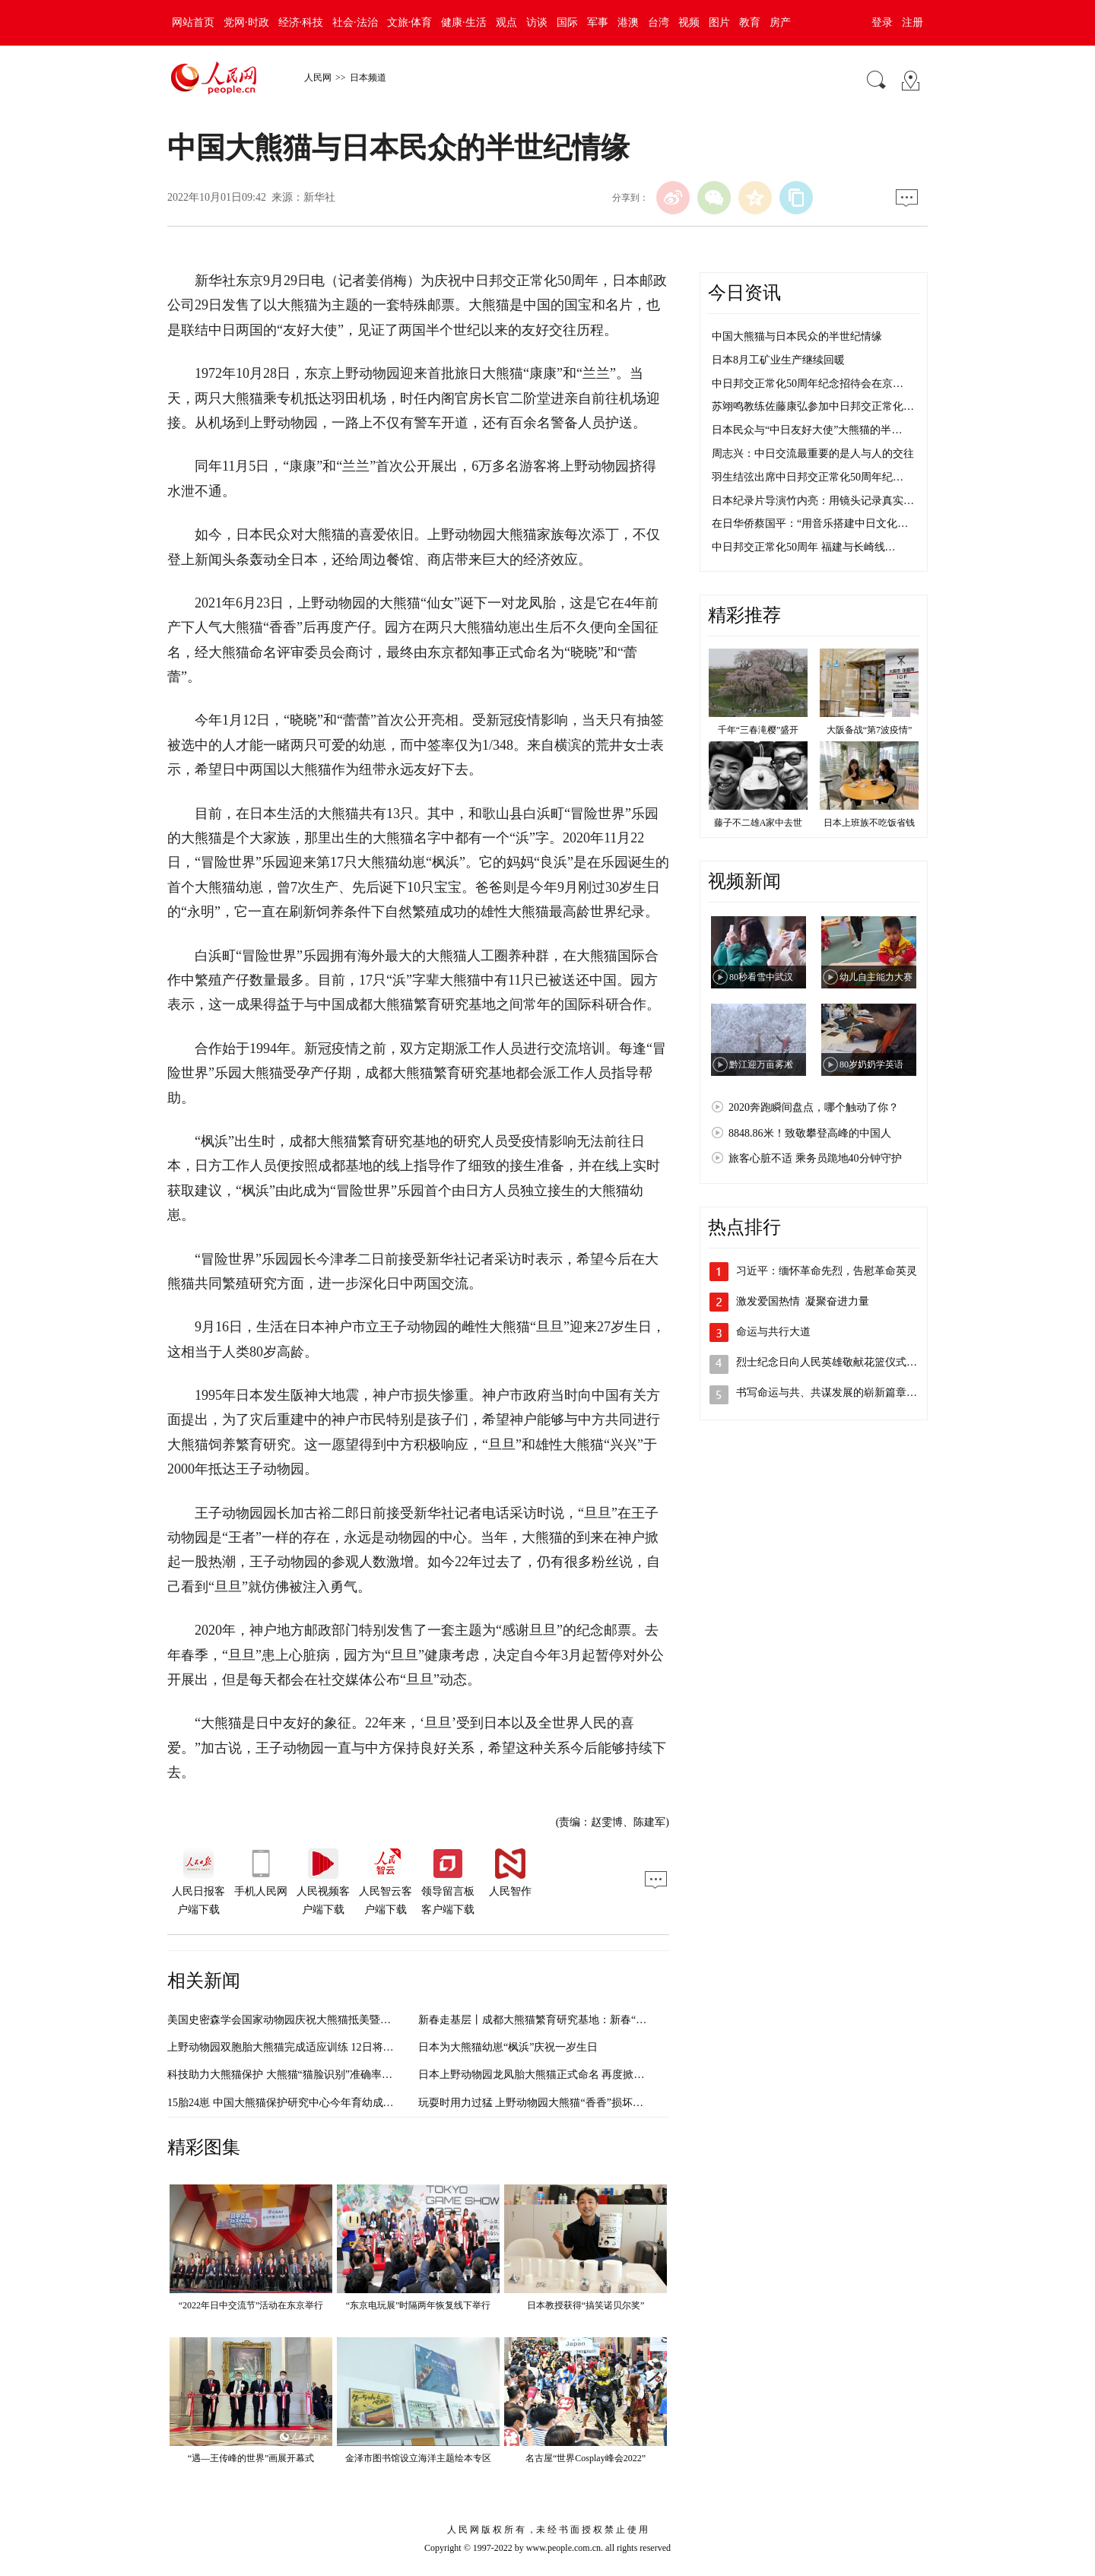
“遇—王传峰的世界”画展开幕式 (251, 2458)
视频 (689, 22)
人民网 (318, 77)
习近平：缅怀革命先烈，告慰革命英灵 (826, 1271)
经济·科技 (301, 22)
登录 (882, 22)
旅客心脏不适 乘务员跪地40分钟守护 (815, 1158)
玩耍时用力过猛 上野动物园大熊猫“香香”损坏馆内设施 (546, 2102)
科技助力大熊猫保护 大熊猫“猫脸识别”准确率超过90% (295, 2074)
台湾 (658, 22)
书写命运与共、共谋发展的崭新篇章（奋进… (842, 1392)
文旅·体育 (410, 22)
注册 (912, 22)
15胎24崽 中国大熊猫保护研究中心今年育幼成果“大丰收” (301, 2102)
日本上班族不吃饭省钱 (869, 822)
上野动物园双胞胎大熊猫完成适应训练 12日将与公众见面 (301, 2047)
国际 (567, 22)
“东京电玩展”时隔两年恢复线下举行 (418, 2305)
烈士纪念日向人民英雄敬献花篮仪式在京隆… (842, 1362)
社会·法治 (355, 22)
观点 (506, 22)
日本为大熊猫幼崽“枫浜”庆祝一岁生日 (508, 2047)
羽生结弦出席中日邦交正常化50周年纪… (807, 477)
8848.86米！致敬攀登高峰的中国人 (809, 1133)
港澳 (628, 22)
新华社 (319, 197)
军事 (597, 22)
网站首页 (193, 22)
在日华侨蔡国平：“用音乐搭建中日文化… (810, 523)
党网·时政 (246, 22)
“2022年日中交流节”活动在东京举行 (251, 2305)
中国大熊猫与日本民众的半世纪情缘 (797, 336)
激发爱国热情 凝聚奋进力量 (802, 1301)
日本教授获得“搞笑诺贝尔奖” (586, 2305)
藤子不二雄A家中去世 (758, 822)
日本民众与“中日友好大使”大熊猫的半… (807, 430)
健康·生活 (464, 22)
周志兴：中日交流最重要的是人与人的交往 (813, 453)
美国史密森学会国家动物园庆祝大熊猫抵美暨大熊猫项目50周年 (316, 2020)
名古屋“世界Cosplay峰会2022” (585, 2458)
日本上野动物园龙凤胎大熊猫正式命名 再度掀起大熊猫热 (552, 2074)
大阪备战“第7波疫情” (869, 730)
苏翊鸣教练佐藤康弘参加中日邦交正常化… (813, 406)
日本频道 (368, 77)
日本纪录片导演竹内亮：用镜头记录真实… (813, 500)
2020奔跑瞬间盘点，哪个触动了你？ (813, 1107)
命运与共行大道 (773, 1331)
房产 (780, 22)
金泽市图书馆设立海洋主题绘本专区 (418, 2458)
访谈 (537, 22)
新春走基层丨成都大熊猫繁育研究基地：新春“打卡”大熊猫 (556, 2020)
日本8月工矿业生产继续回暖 (778, 360)
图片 (719, 22)
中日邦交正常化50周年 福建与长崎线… (804, 547)
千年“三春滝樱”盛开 (758, 730)
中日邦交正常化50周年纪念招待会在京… (807, 383)
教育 (749, 22)
